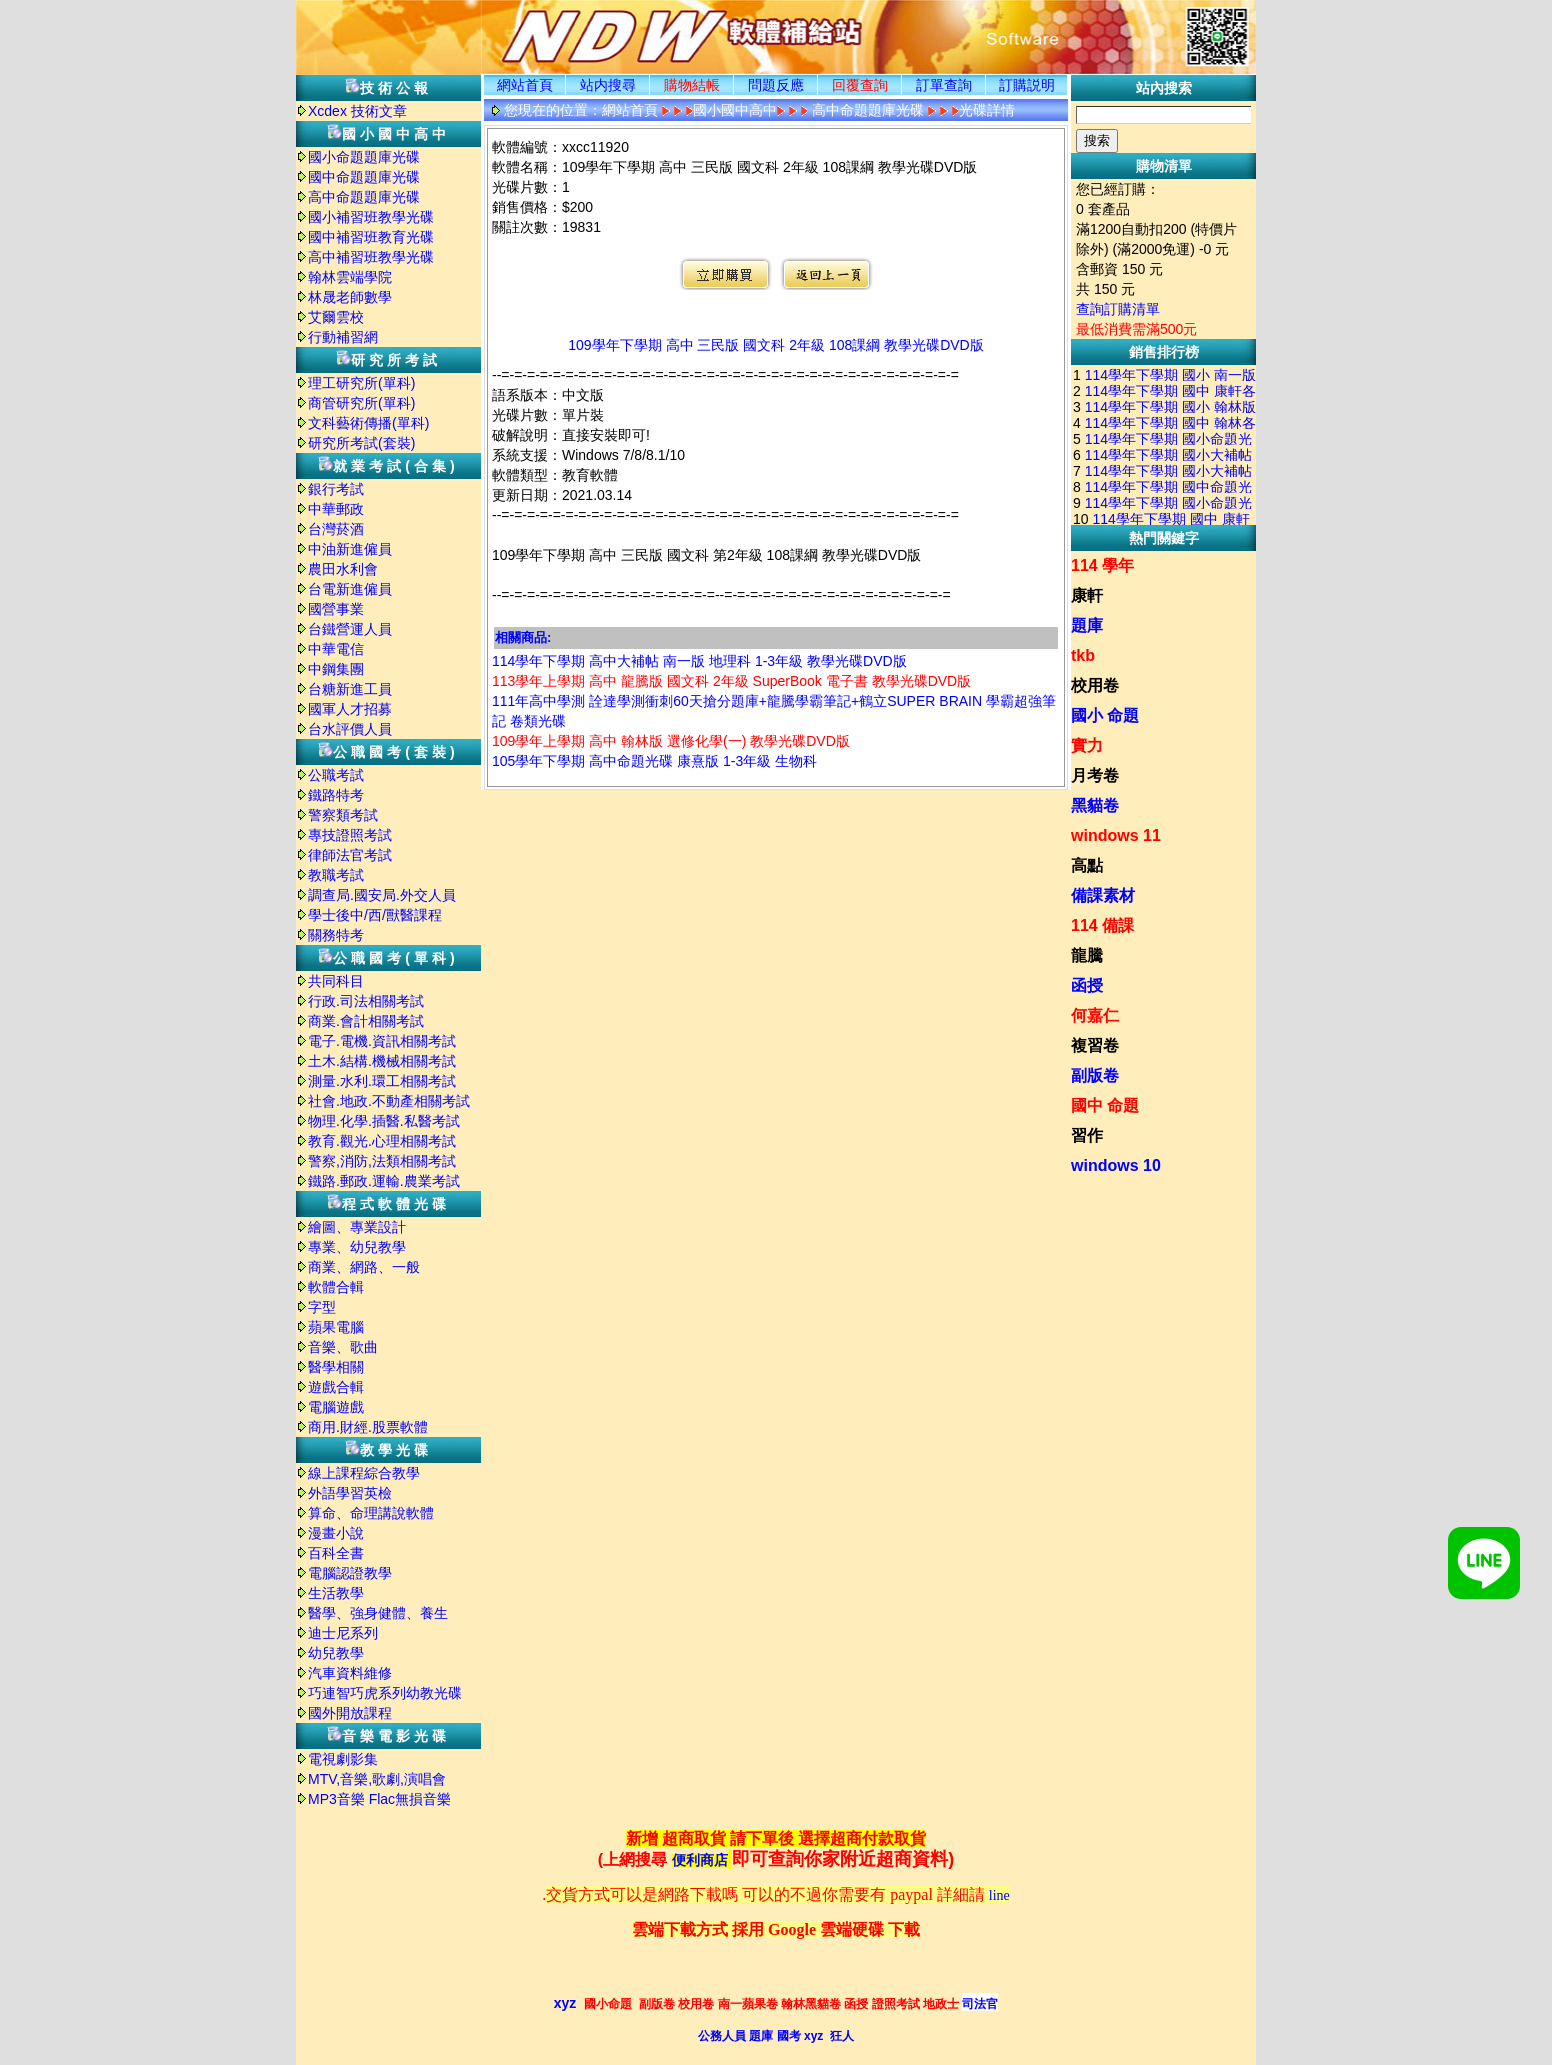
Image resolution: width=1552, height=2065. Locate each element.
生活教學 (336, 1593)
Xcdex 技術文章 (357, 111)
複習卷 (1095, 1045)
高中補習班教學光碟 (371, 257)
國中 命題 (1105, 1105)
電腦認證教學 (350, 1573)
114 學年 (1102, 565)
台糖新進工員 (350, 689)
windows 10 (1116, 1165)
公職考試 (336, 775)
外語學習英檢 (350, 1493)
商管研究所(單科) (361, 403)
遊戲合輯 (336, 1387)
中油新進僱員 (350, 549)
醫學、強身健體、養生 (378, 1613)
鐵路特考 (336, 795)
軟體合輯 (336, 1287)
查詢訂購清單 (1118, 309)
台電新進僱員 (350, 589)
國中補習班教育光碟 (371, 237)
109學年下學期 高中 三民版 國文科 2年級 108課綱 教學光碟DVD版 (775, 345)
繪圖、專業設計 (357, 1227)
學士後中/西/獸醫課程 (375, 915)
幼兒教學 (336, 1653)
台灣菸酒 (336, 529)
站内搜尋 (608, 85)
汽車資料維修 (350, 1673)
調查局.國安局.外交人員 (382, 895)
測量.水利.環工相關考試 (382, 1081)
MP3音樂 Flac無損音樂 (379, 1799)
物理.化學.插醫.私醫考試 (384, 1121)
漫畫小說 (336, 1533)
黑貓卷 (1095, 805)
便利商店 (700, 1860)
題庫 (1087, 625)
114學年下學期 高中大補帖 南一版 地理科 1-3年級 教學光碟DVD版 (699, 661)
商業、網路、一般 (364, 1267)
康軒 (1087, 595)
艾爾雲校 (336, 317)
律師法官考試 (350, 855)
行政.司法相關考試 (366, 1001)
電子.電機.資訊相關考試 (382, 1041)
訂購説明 (1027, 85)
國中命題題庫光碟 (364, 177)
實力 (1087, 745)
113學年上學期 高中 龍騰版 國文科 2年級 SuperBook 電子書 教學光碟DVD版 (731, 681)
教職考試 (336, 875)
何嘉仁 (1095, 1015)
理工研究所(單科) (361, 383)
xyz (565, 2003)
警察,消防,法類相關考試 (382, 1161)
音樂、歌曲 (343, 1347)
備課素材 (1103, 895)
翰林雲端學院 (350, 277)
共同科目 (336, 981)
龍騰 (1087, 955)
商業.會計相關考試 (366, 1021)
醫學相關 (336, 1367)
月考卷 (1095, 775)
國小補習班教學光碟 (371, 217)
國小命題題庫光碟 (364, 157)
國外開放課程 (350, 1713)
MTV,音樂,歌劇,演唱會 (377, 1779)
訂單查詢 (944, 85)
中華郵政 (336, 509)
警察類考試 (343, 815)
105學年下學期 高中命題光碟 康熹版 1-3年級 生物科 (654, 761)
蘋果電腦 (336, 1327)
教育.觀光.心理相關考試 (382, 1141)
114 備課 (1102, 925)
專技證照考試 (350, 835)
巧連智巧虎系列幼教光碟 (385, 1693)
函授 (1087, 985)
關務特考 (336, 935)
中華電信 (336, 649)
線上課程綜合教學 (364, 1473)
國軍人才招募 (350, 709)
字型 (322, 1307)
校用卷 (1095, 685)
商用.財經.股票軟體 (368, 1427)
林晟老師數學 (350, 297)
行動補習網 (343, 337)
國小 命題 (1105, 715)
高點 (1087, 865)
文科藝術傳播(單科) (368, 423)
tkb (1083, 655)
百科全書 (336, 1553)
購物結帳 (692, 85)
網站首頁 (525, 85)
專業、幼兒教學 (357, 1247)
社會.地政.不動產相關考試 (389, 1101)
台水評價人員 (350, 729)
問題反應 (776, 85)
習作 (1087, 1135)
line (999, 1895)
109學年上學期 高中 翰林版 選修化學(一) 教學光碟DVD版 (671, 741)
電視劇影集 (343, 1759)
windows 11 (1116, 835)
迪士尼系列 (343, 1633)
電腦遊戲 (336, 1407)
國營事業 (336, 609)
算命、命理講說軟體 (371, 1513)
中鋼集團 (336, 669)
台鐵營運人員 (350, 629)
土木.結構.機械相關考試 (382, 1061)
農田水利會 (343, 569)
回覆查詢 (860, 85)
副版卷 (1095, 1075)
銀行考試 (336, 489)
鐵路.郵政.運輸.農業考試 (384, 1181)
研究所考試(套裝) (361, 443)
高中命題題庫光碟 (364, 197)
